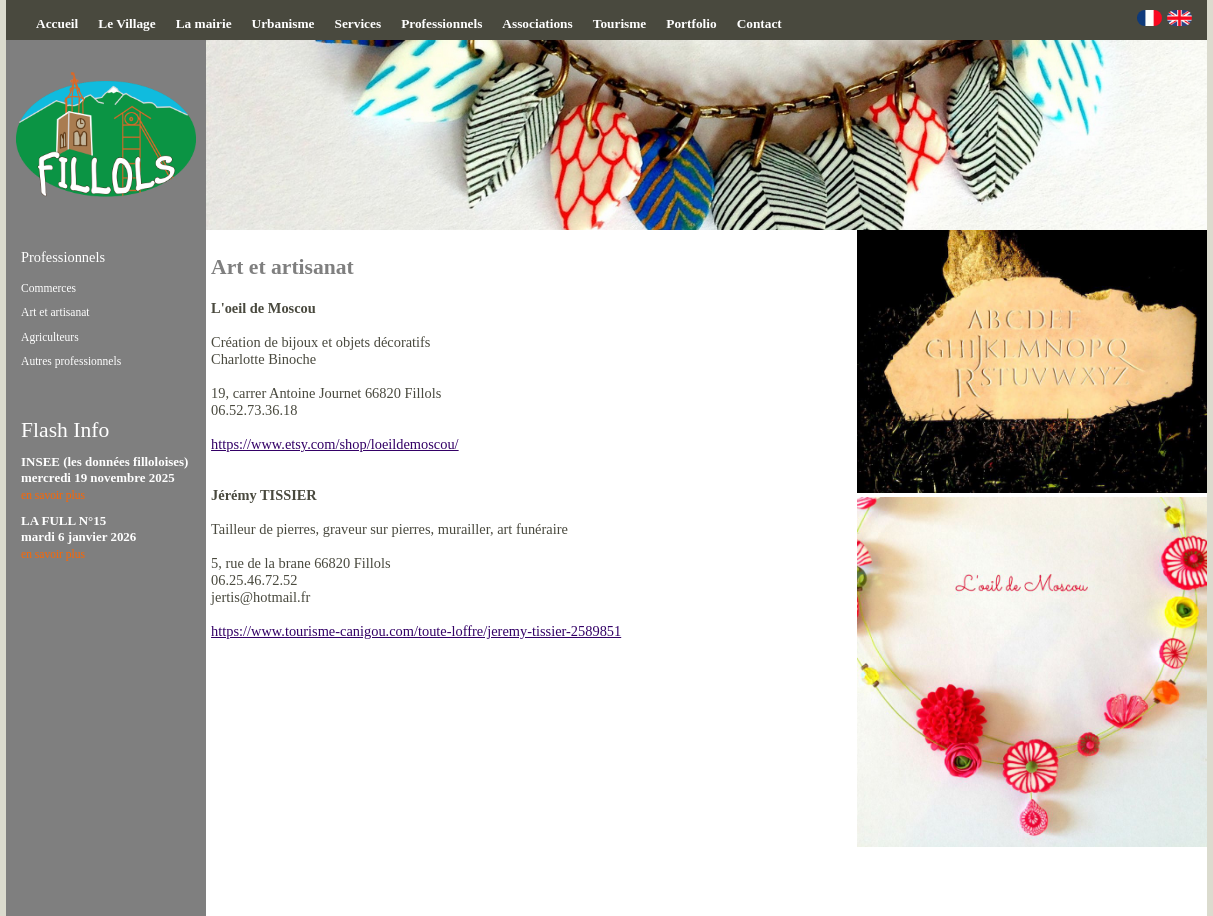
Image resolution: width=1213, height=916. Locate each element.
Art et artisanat (55, 312)
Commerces (48, 288)
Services (358, 23)
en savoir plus (53, 495)
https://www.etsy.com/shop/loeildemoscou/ (335, 444)
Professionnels (441, 23)
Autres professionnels (71, 361)
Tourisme (620, 23)
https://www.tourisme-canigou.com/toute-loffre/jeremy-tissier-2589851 (416, 631)
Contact (759, 23)
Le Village (126, 23)
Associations (537, 23)
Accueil (57, 23)
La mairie (204, 23)
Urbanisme (283, 23)
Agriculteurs (50, 337)
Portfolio (691, 23)
